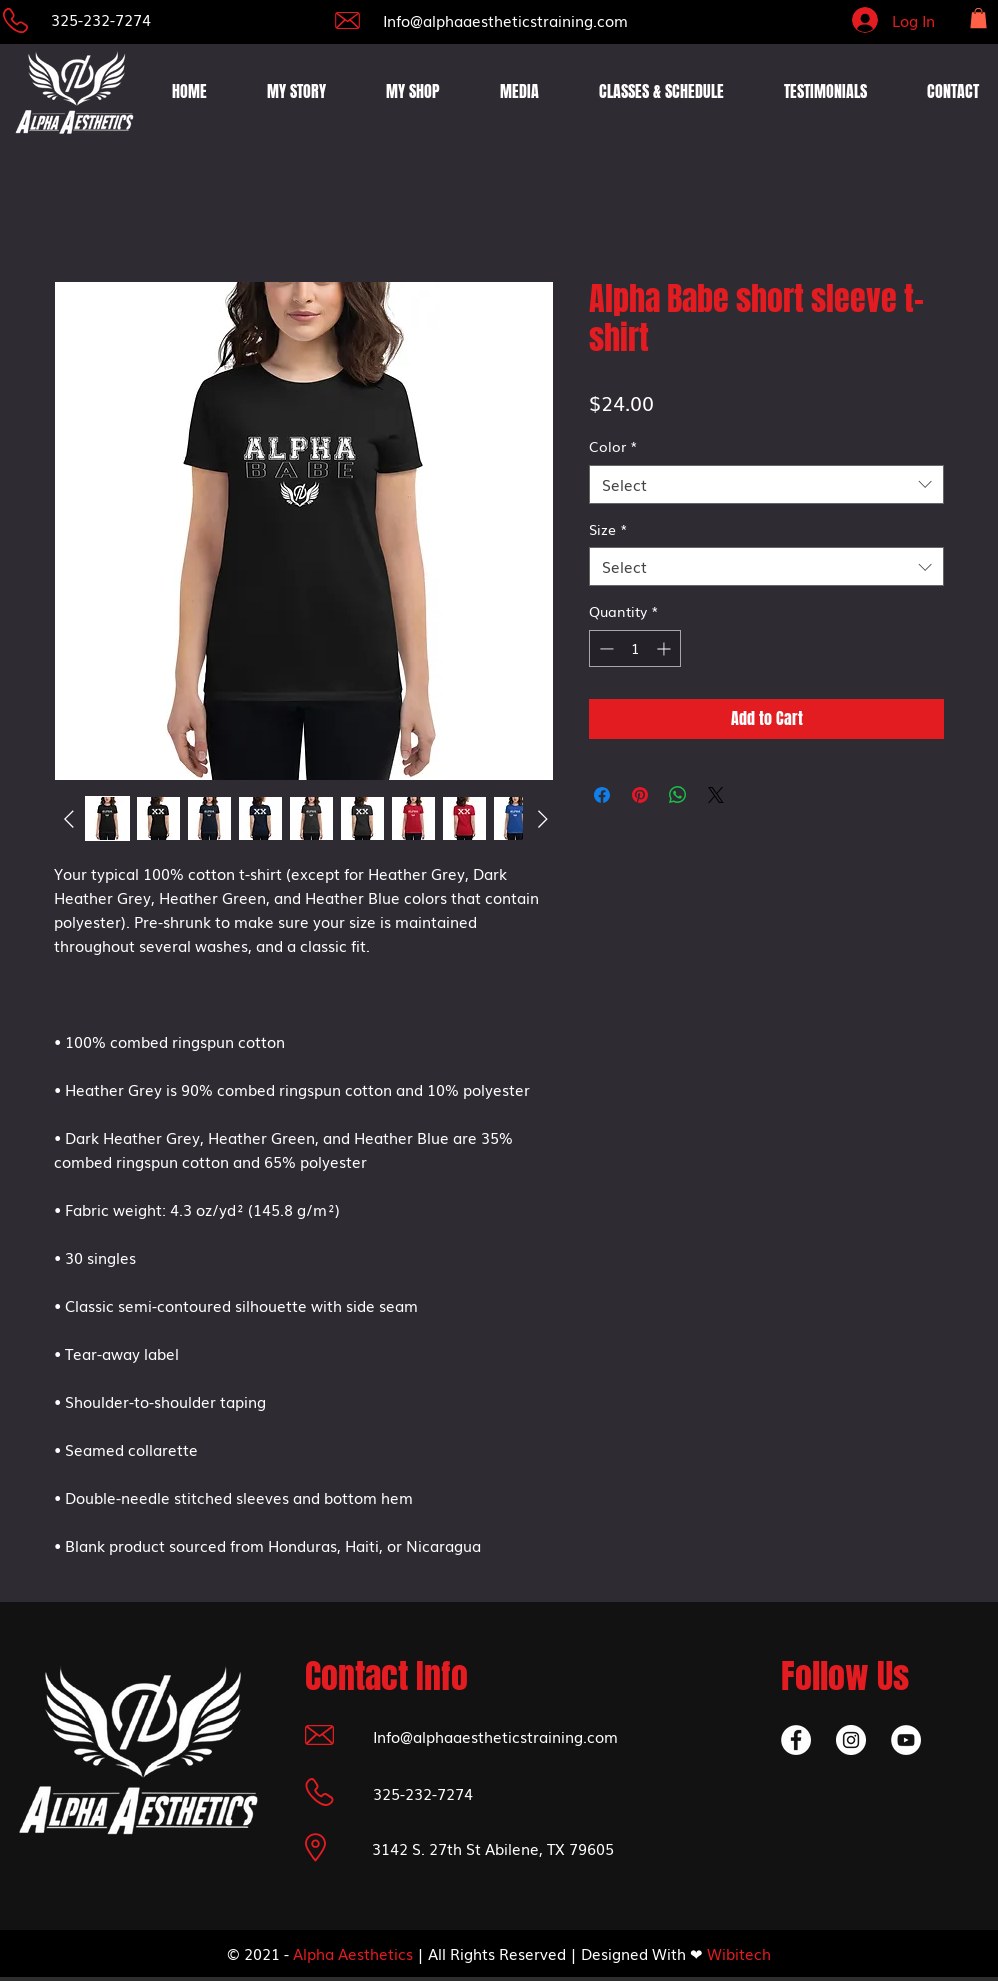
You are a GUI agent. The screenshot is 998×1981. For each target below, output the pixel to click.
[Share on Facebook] (602, 795)
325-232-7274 (101, 19)
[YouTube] (906, 1740)
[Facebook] (796, 1740)
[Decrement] (604, 648)
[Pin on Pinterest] (640, 795)
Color (613, 446)
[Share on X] (716, 795)
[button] (978, 18)
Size (608, 529)
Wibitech (739, 1953)
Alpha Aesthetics (353, 1953)
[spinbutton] (635, 648)
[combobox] (766, 484)
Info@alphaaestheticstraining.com (505, 20)
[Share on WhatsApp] (678, 795)
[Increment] (665, 648)
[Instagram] (851, 1740)
